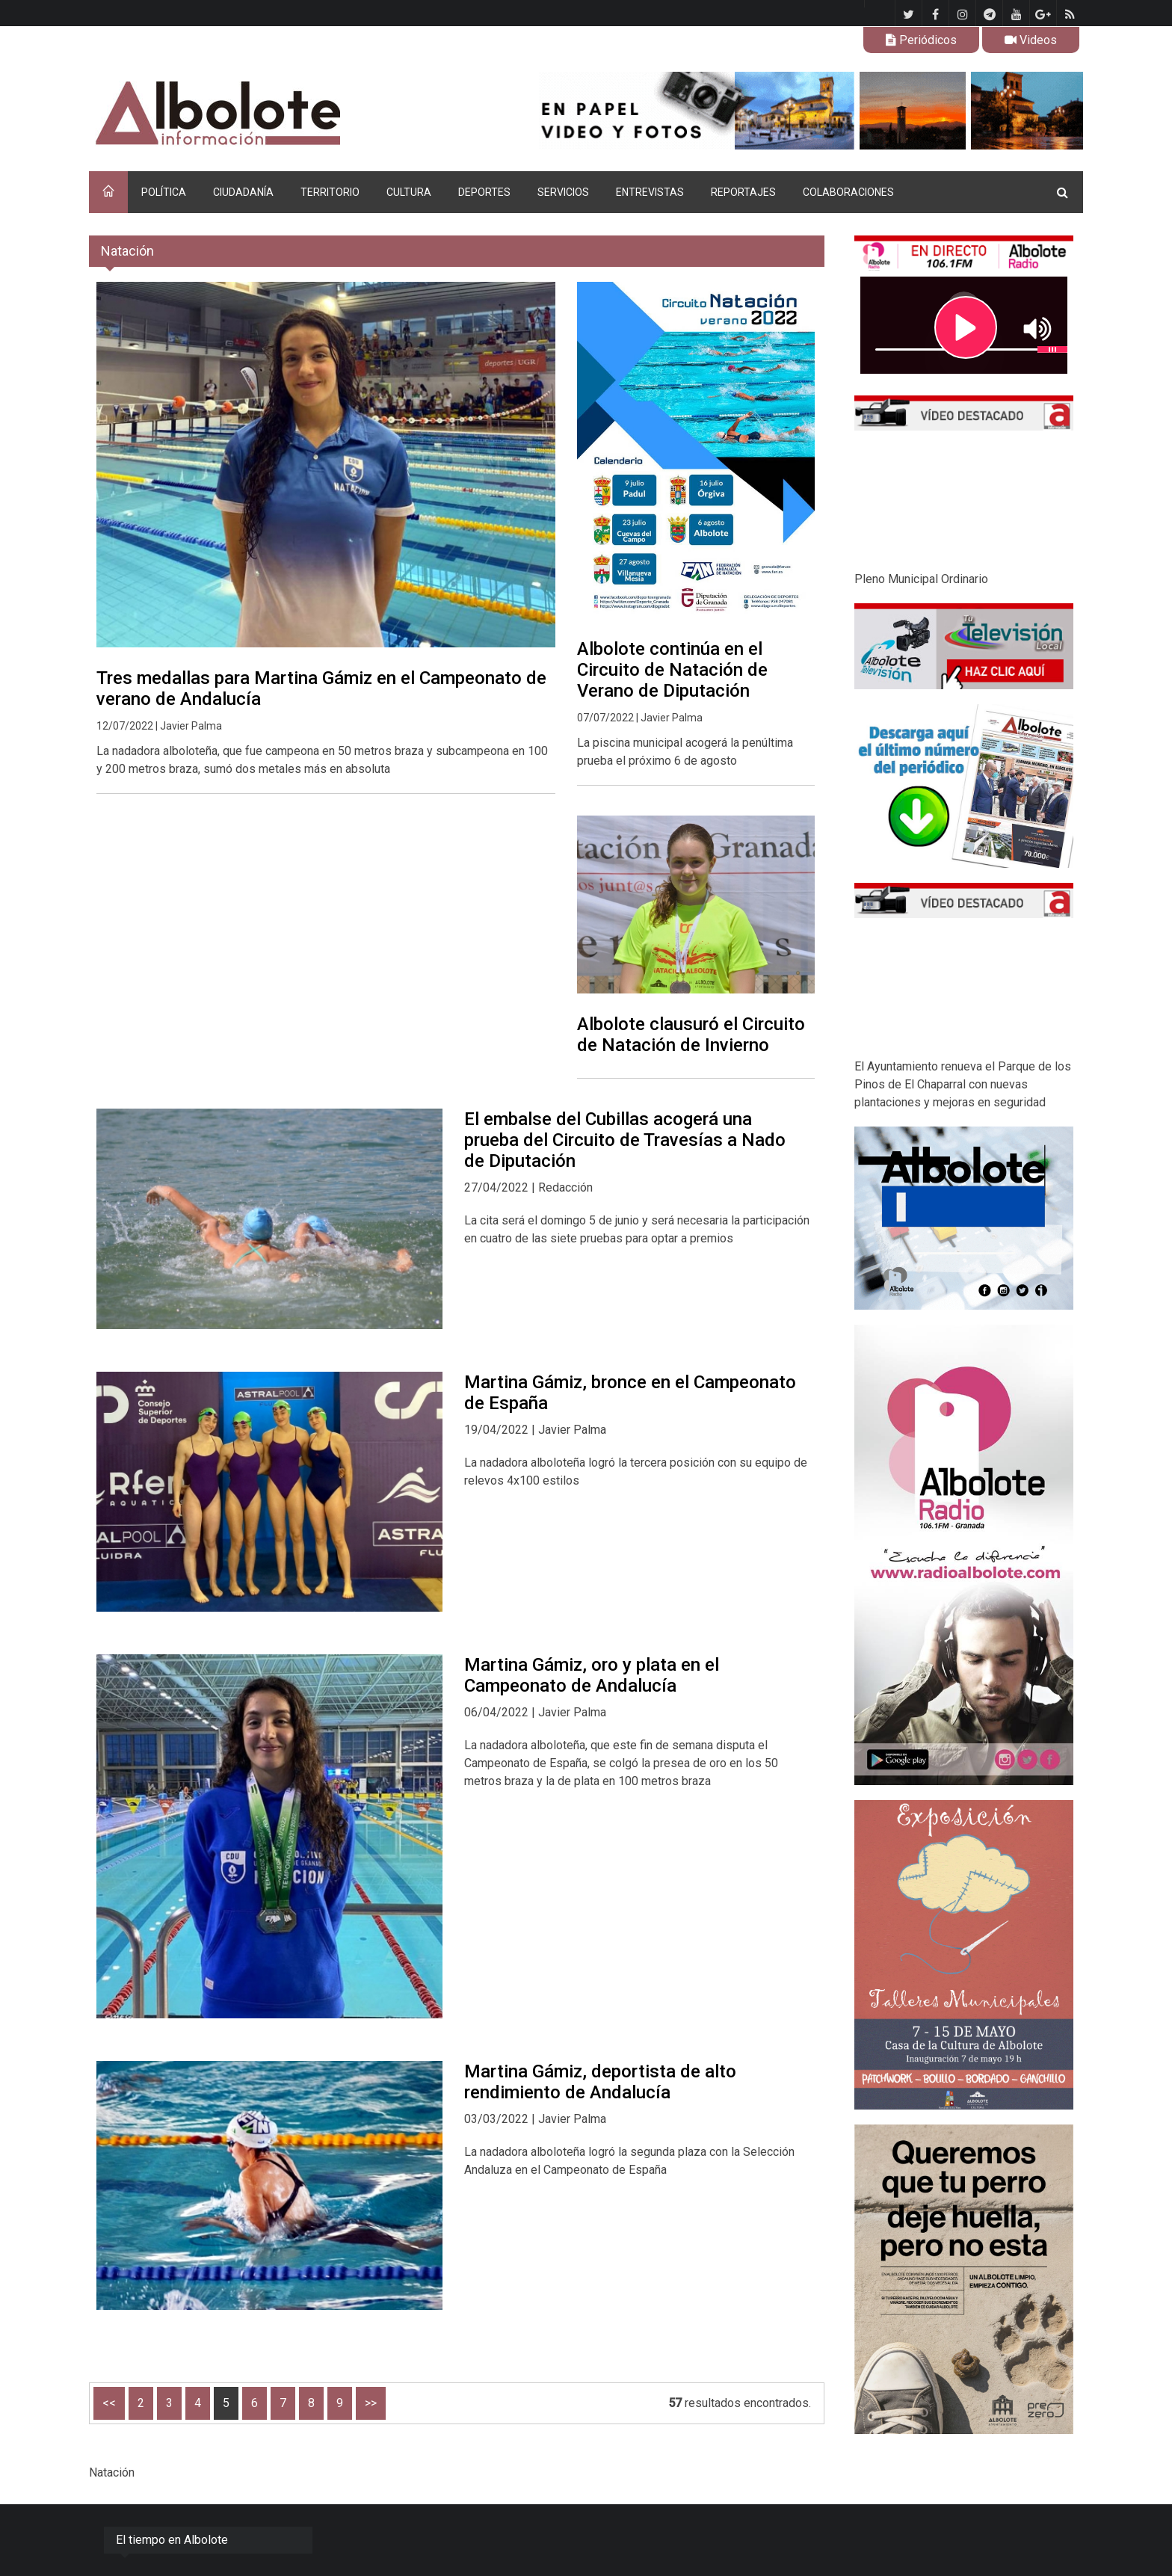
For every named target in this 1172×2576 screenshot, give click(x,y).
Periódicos (921, 40)
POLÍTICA (163, 192)
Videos (1031, 40)
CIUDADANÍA (243, 192)
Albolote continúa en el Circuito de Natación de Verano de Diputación (672, 669)
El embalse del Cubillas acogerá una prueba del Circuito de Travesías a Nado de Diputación (625, 1140)
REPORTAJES (743, 192)
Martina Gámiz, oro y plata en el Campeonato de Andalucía (591, 1675)
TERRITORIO (330, 192)
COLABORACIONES (848, 192)
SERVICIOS (563, 192)
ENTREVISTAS (650, 192)
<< (109, 2403)
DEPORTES (484, 192)
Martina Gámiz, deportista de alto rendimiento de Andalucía (600, 2082)
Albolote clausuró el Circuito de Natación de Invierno (691, 1035)
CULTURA (408, 192)
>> (371, 2403)
